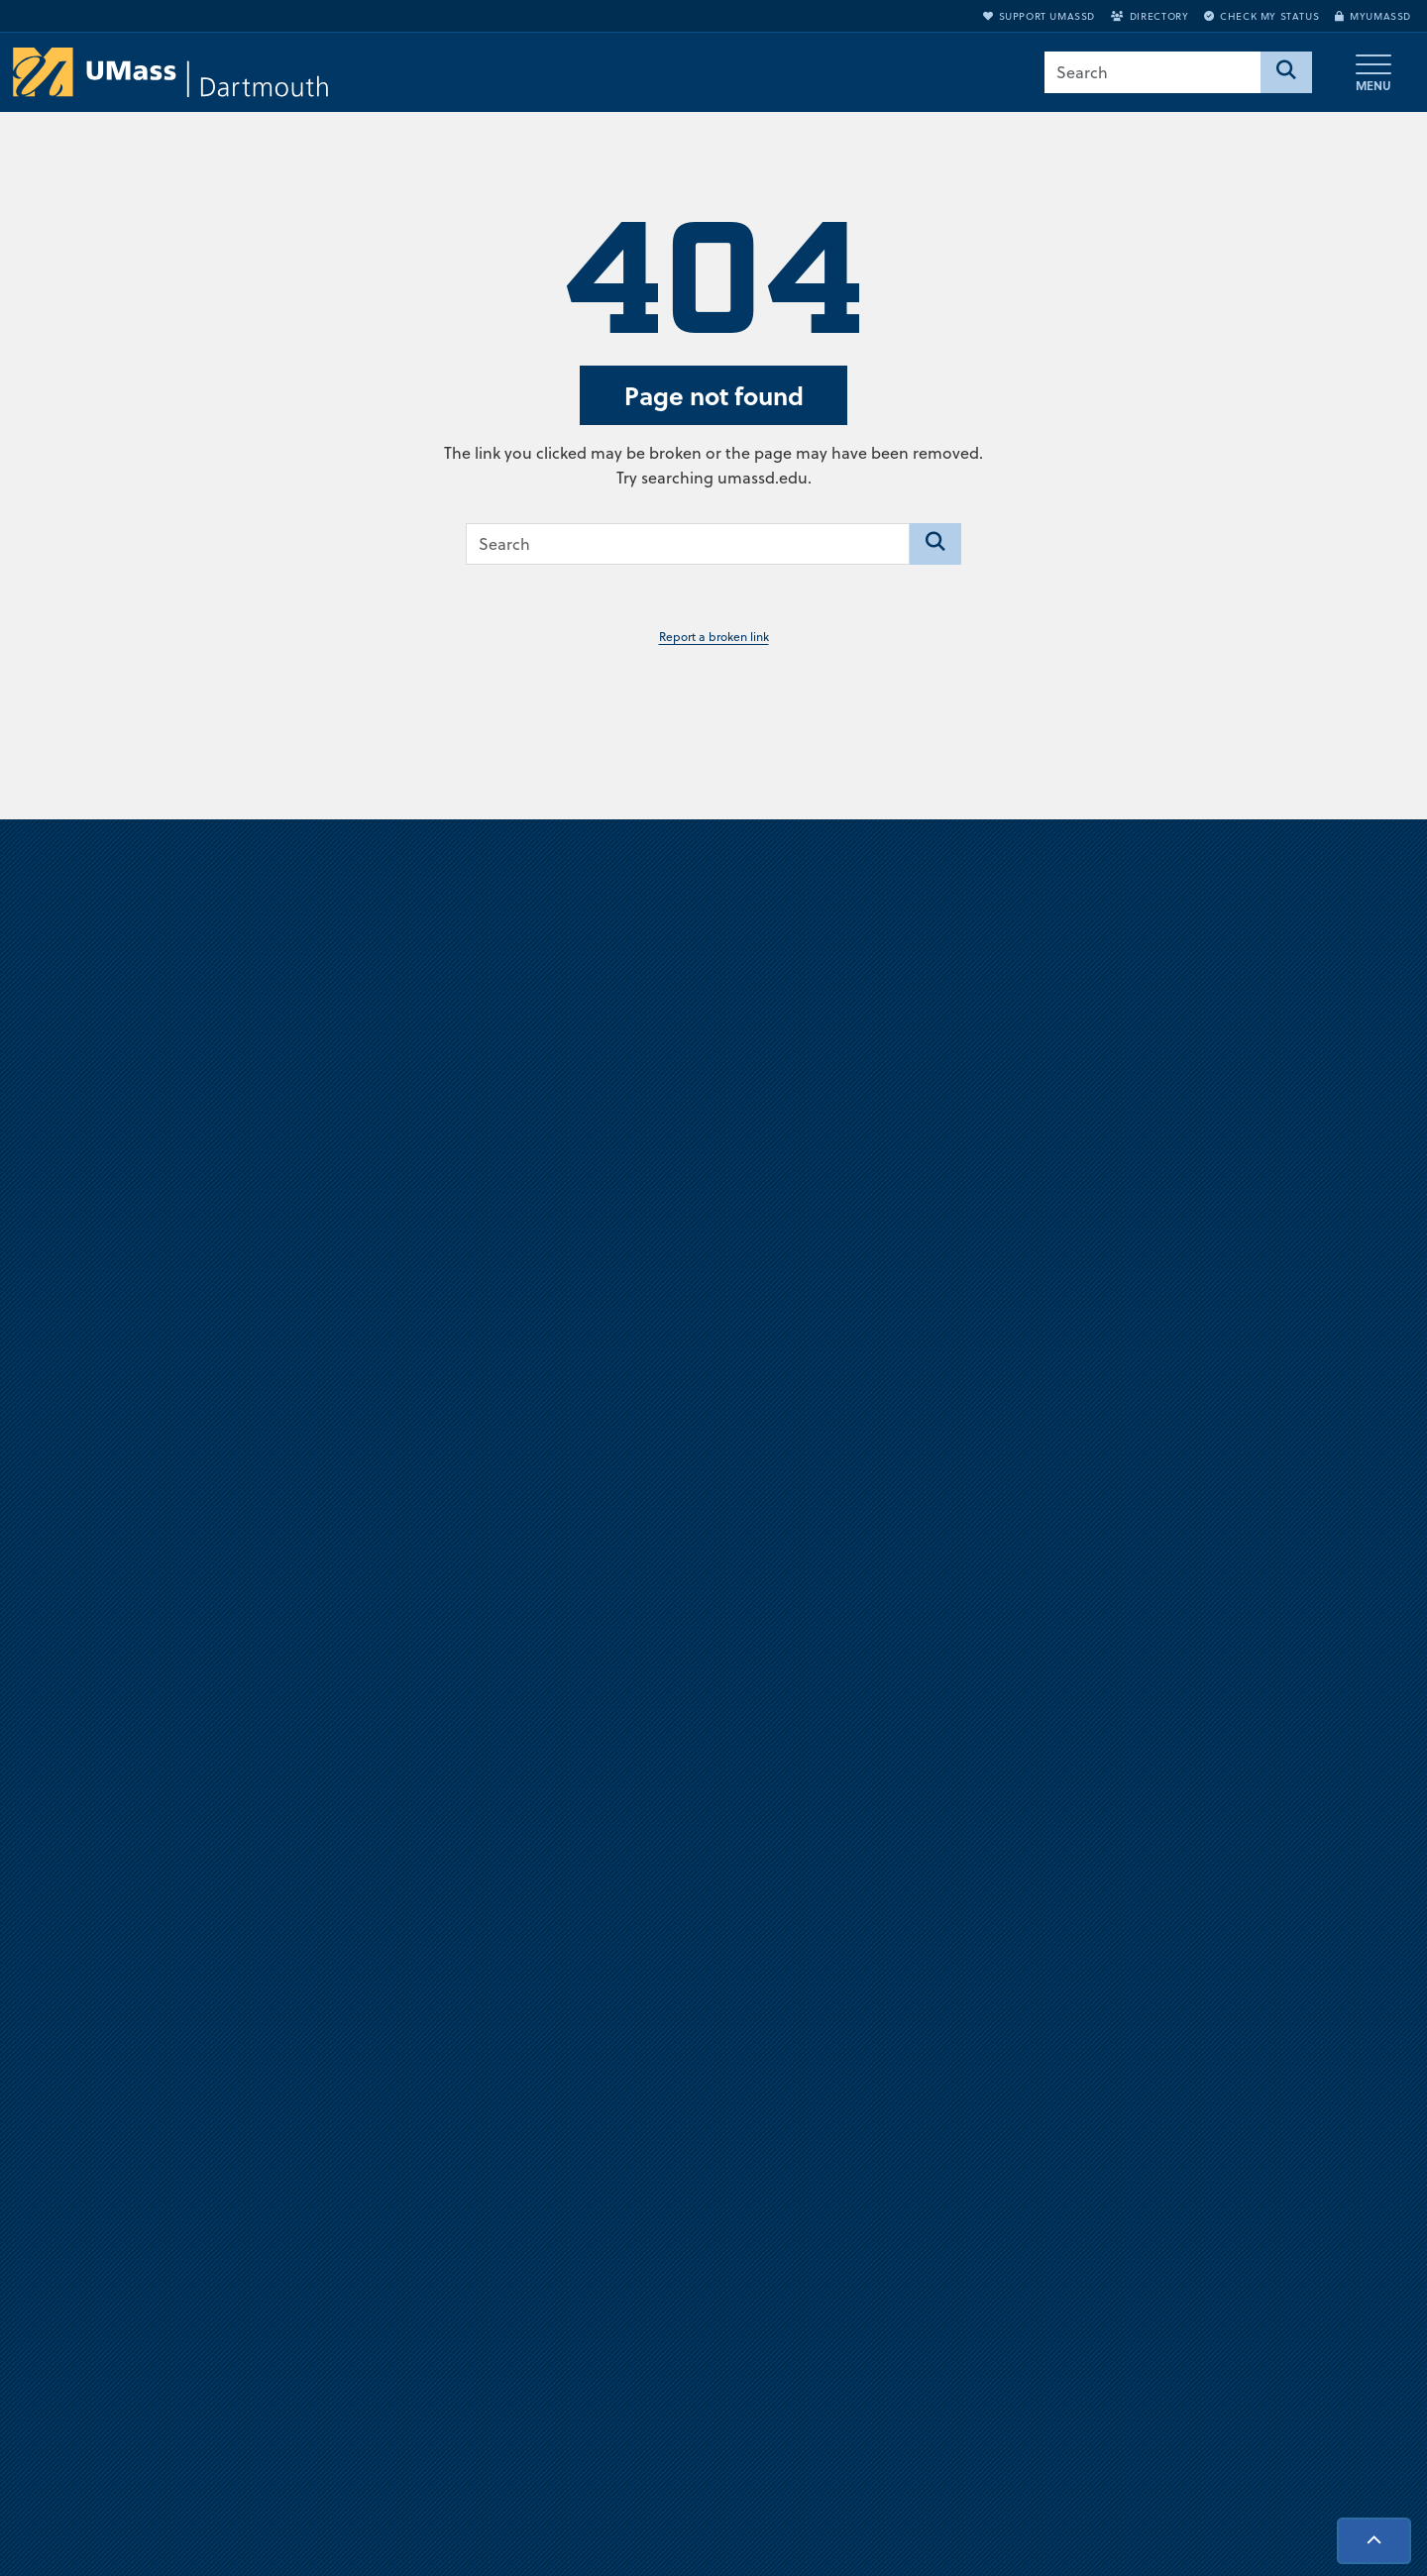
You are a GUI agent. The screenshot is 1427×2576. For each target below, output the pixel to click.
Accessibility (1228, 2298)
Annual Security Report (1006, 2135)
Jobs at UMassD (980, 2102)
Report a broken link (714, 636)
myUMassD (1373, 16)
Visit (1201, 2200)
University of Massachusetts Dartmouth (274, 2057)
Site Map (959, 2200)
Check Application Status (1271, 2266)
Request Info (1230, 2233)
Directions (962, 2070)
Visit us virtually (714, 1467)
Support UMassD (1039, 16)
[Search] (1286, 72)
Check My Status (1261, 16)
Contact (955, 2233)
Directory (1149, 16)
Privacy (952, 2168)
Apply (1208, 2168)
